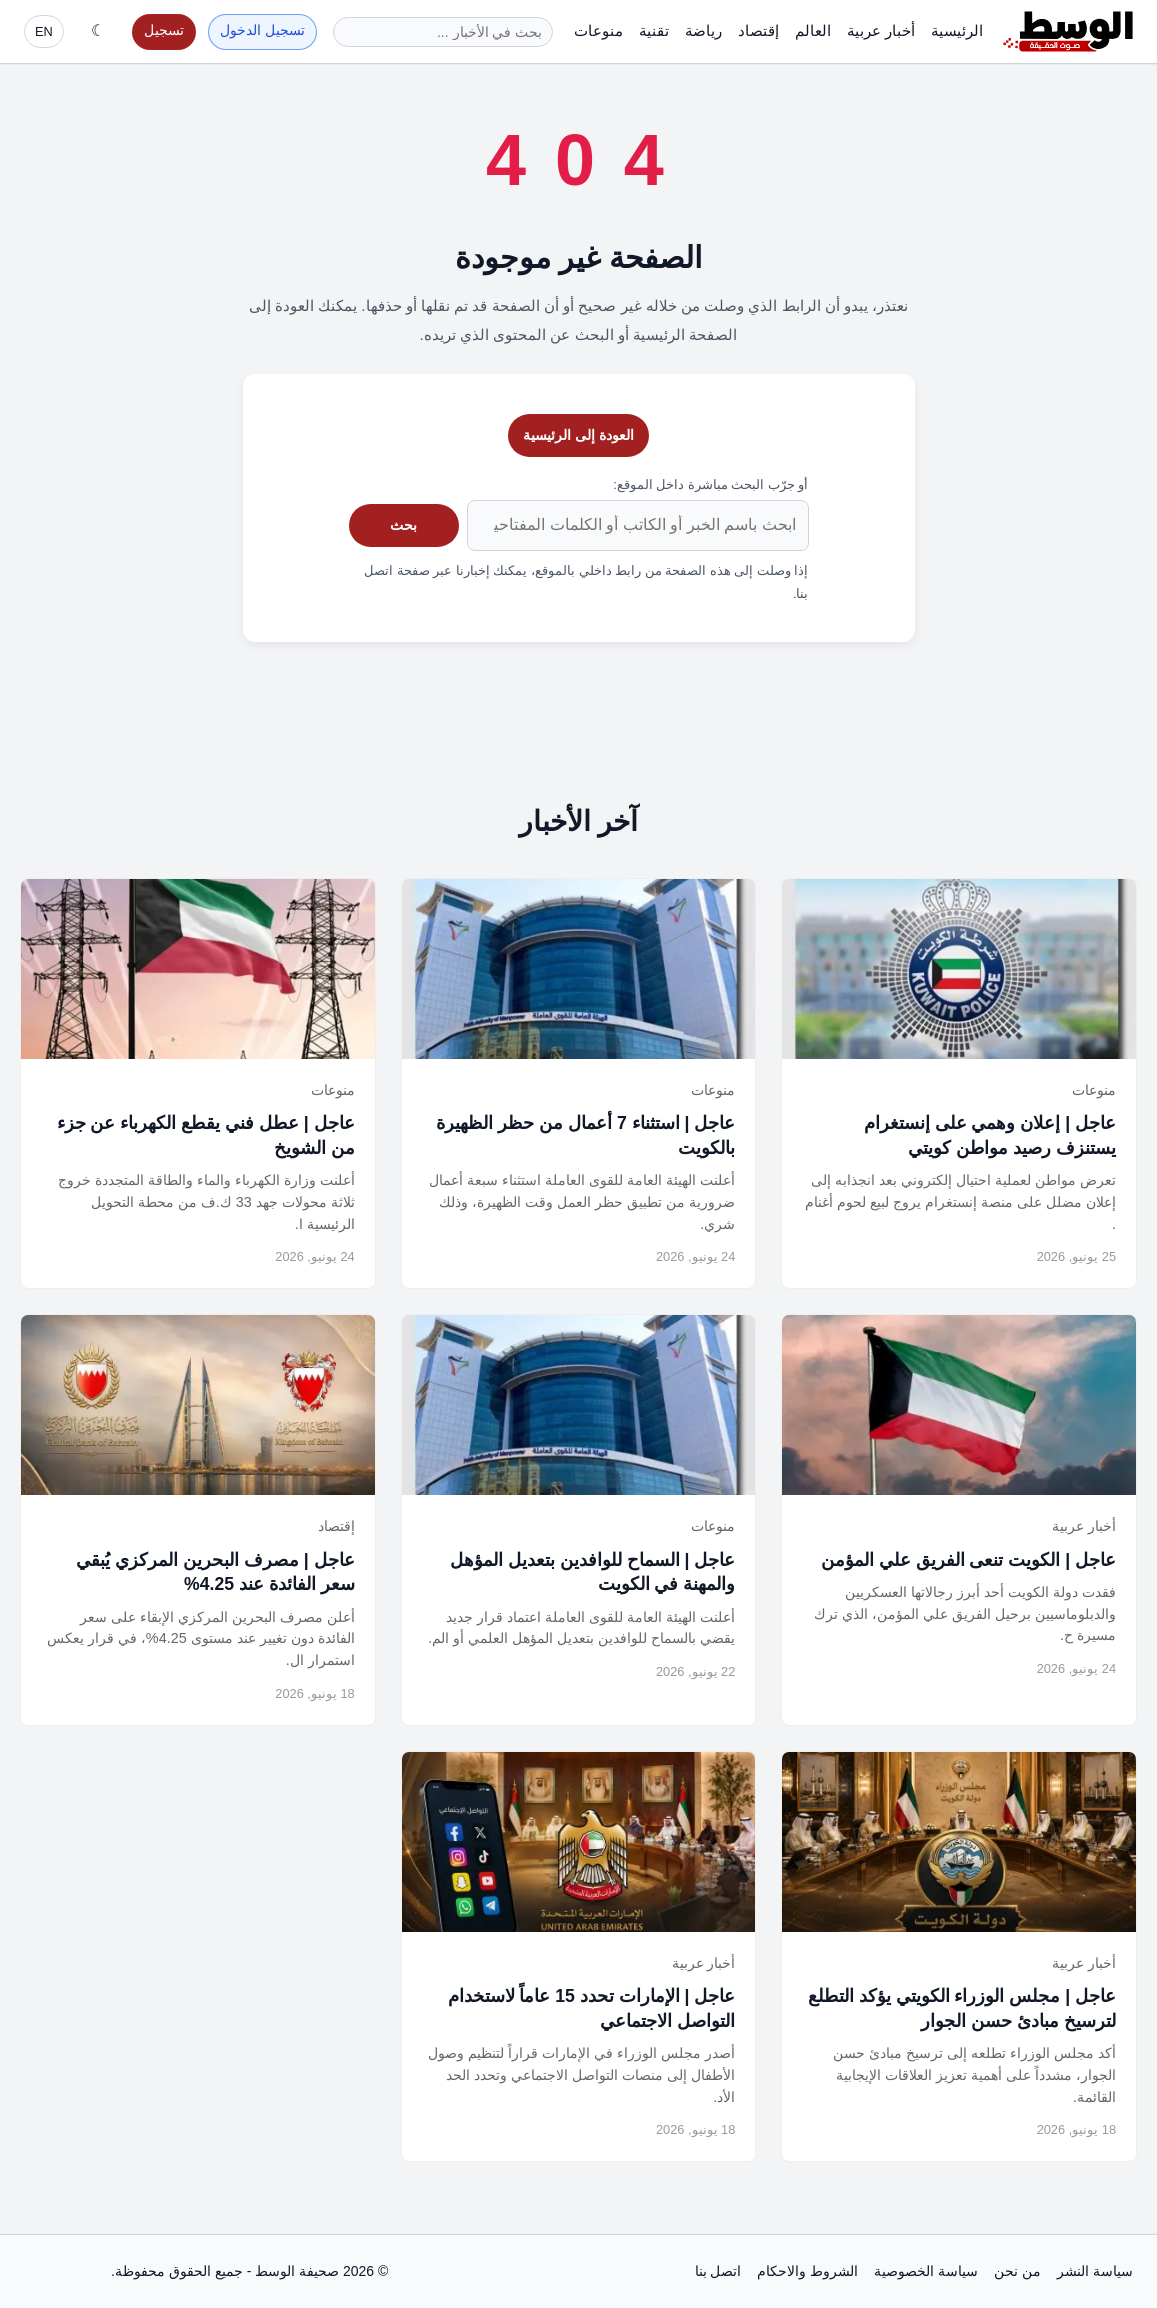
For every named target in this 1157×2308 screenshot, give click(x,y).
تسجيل (164, 30)
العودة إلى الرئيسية (578, 435)
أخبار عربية (881, 30)
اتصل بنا (718, 2271)
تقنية (654, 30)
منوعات (598, 30)
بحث (403, 525)
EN (44, 31)
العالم (813, 30)
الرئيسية (957, 30)
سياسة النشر (1095, 2271)
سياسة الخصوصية (926, 2271)
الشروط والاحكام (807, 2271)
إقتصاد (758, 30)
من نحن (1017, 2271)
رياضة (703, 30)
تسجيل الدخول (262, 30)
